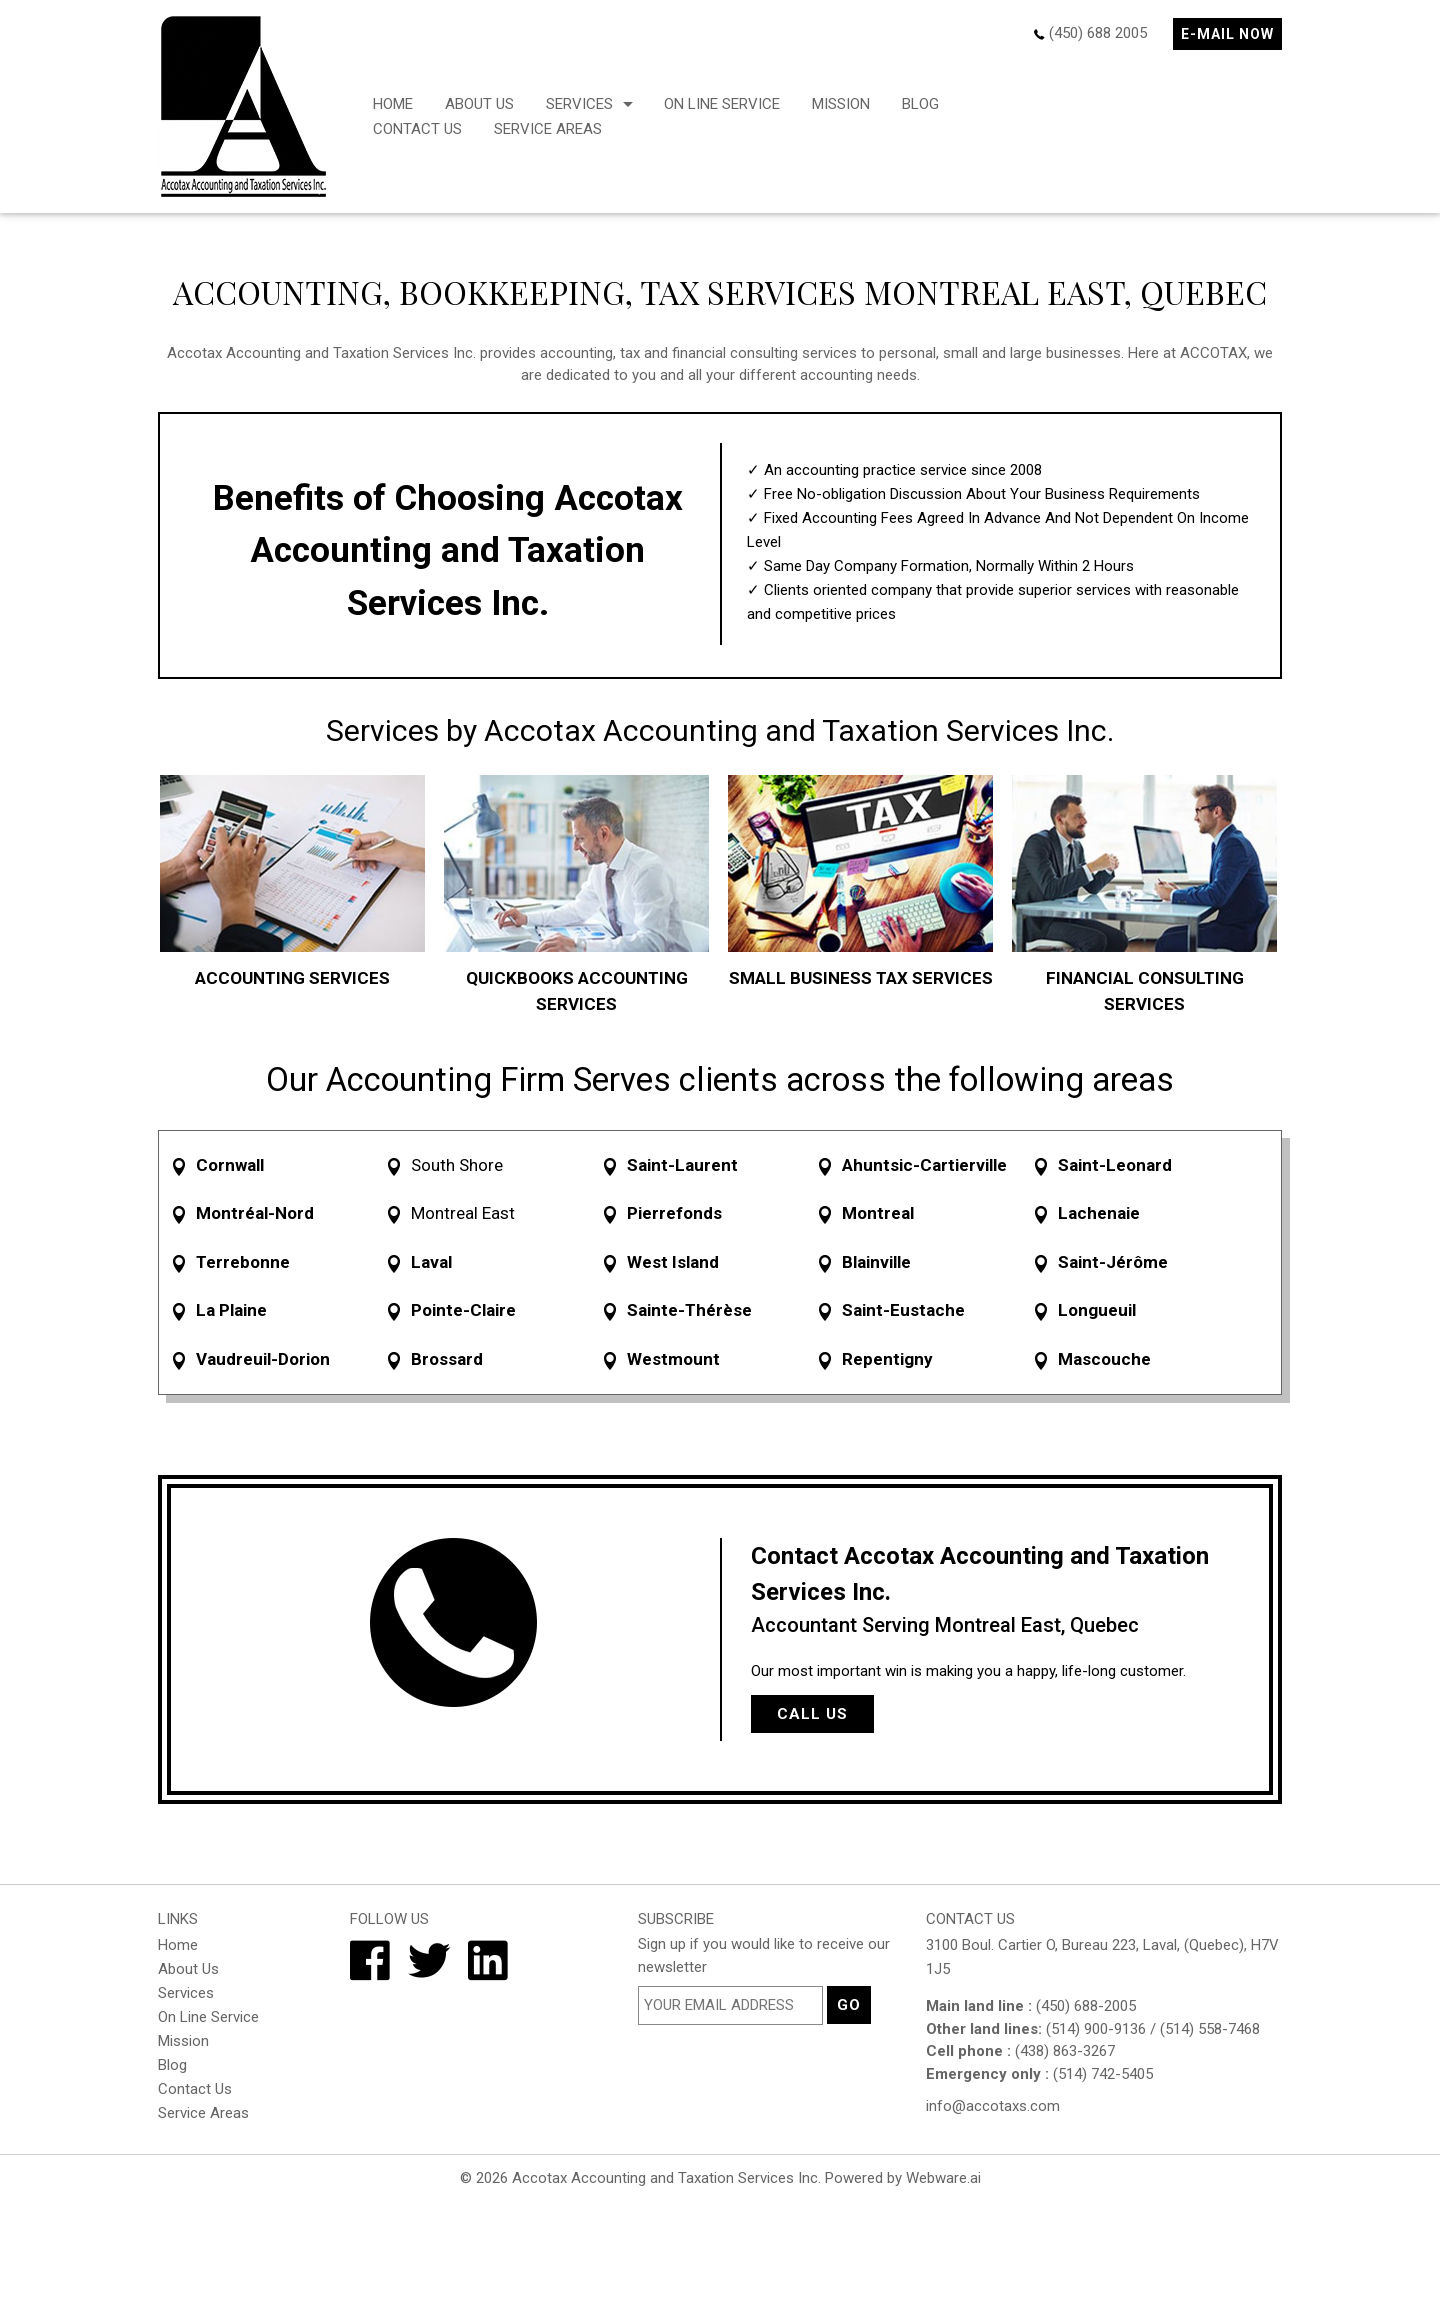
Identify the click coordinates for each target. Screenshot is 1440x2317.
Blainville (876, 1262)
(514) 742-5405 (1103, 2074)
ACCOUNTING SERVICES (292, 978)
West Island (673, 1262)
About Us (479, 104)
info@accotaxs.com (993, 2106)
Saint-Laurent (682, 1165)
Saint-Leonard (1115, 1165)
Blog (920, 104)
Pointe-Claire (463, 1310)
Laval (431, 1262)
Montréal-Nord (255, 1213)
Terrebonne (243, 1262)
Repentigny (887, 1359)
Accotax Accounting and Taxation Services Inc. (666, 2178)
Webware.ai (943, 2178)
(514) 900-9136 (1096, 2029)
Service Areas (548, 129)
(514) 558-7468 (1210, 2029)
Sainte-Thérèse (689, 1310)
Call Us (812, 1714)
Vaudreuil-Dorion (263, 1359)
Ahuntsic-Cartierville (924, 1165)
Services (579, 104)
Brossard (447, 1359)
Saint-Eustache (903, 1310)
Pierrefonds (674, 1213)
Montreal (878, 1213)
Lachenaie (1099, 1213)
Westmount (673, 1359)
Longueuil (1097, 1310)
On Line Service (722, 104)
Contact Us (417, 129)
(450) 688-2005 (1086, 2006)
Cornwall (230, 1165)
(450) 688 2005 (1098, 33)
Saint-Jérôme (1113, 1262)
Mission (841, 104)
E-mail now (1227, 34)
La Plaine (231, 1310)
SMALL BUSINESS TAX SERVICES (861, 978)
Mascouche (1104, 1359)
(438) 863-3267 (1065, 2051)
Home (393, 104)
